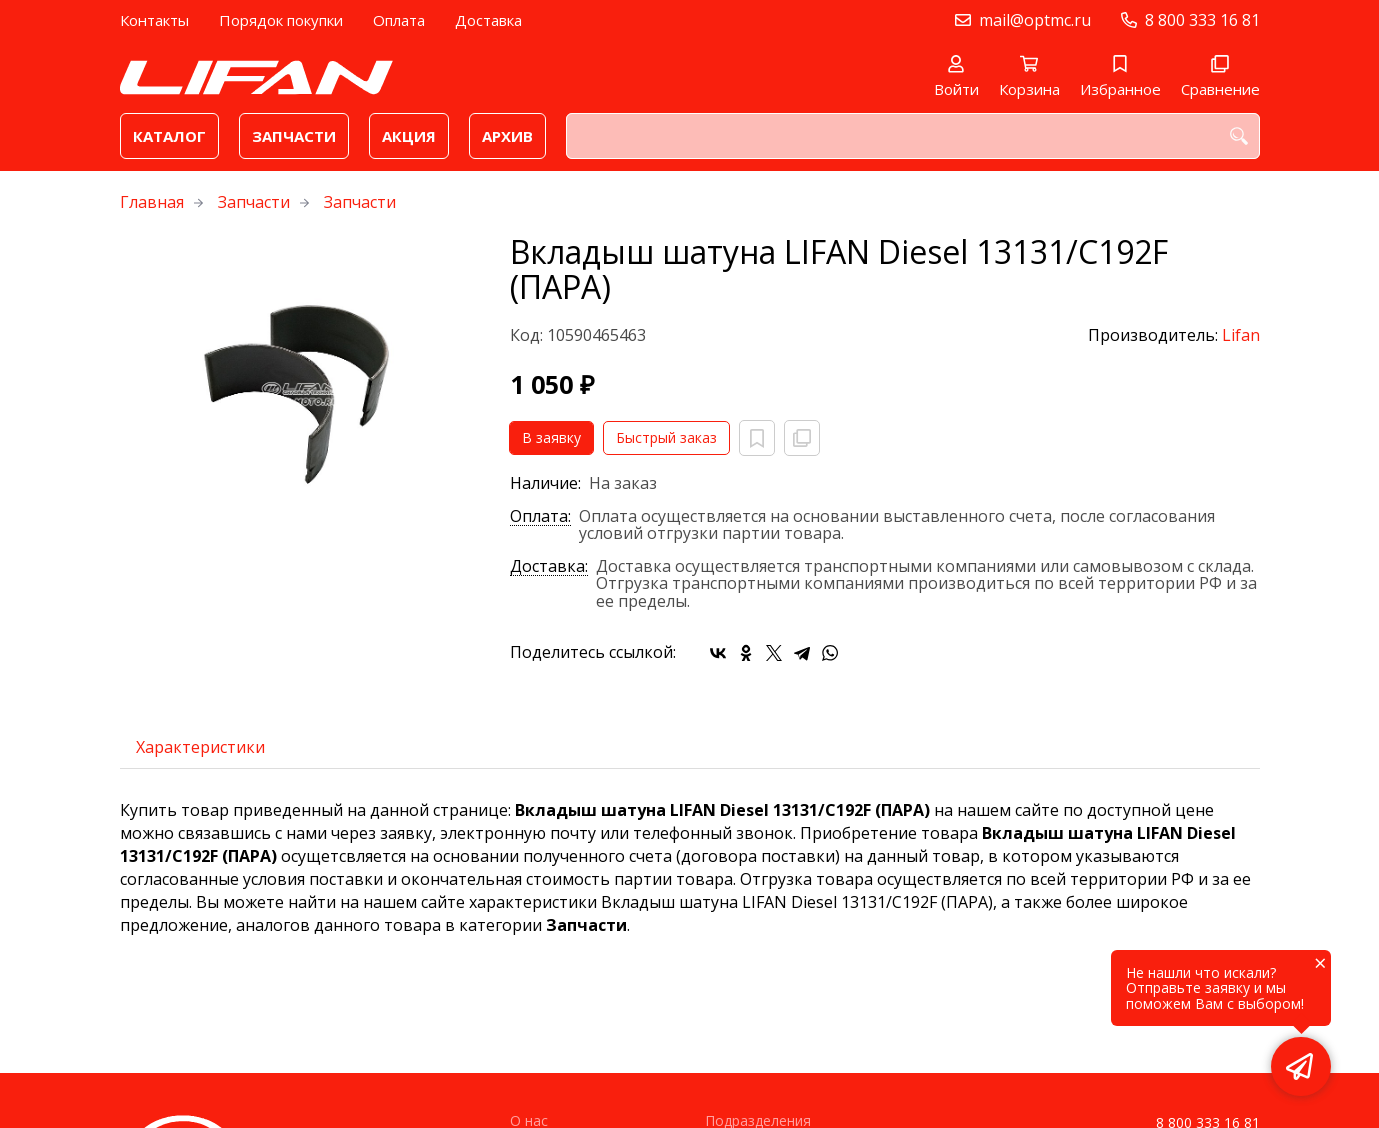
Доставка (488, 20)
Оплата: (540, 517)
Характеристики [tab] (200, 747)
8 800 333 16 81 (1202, 20)
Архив (507, 136)
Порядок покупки (281, 20)
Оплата (399, 20)
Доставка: (549, 567)
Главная (152, 202)
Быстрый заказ (666, 437)
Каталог (169, 136)
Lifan (1241, 335)
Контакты (154, 20)
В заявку (551, 437)
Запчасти (294, 136)
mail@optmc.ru (1035, 20)
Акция (409, 136)
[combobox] (913, 136)
